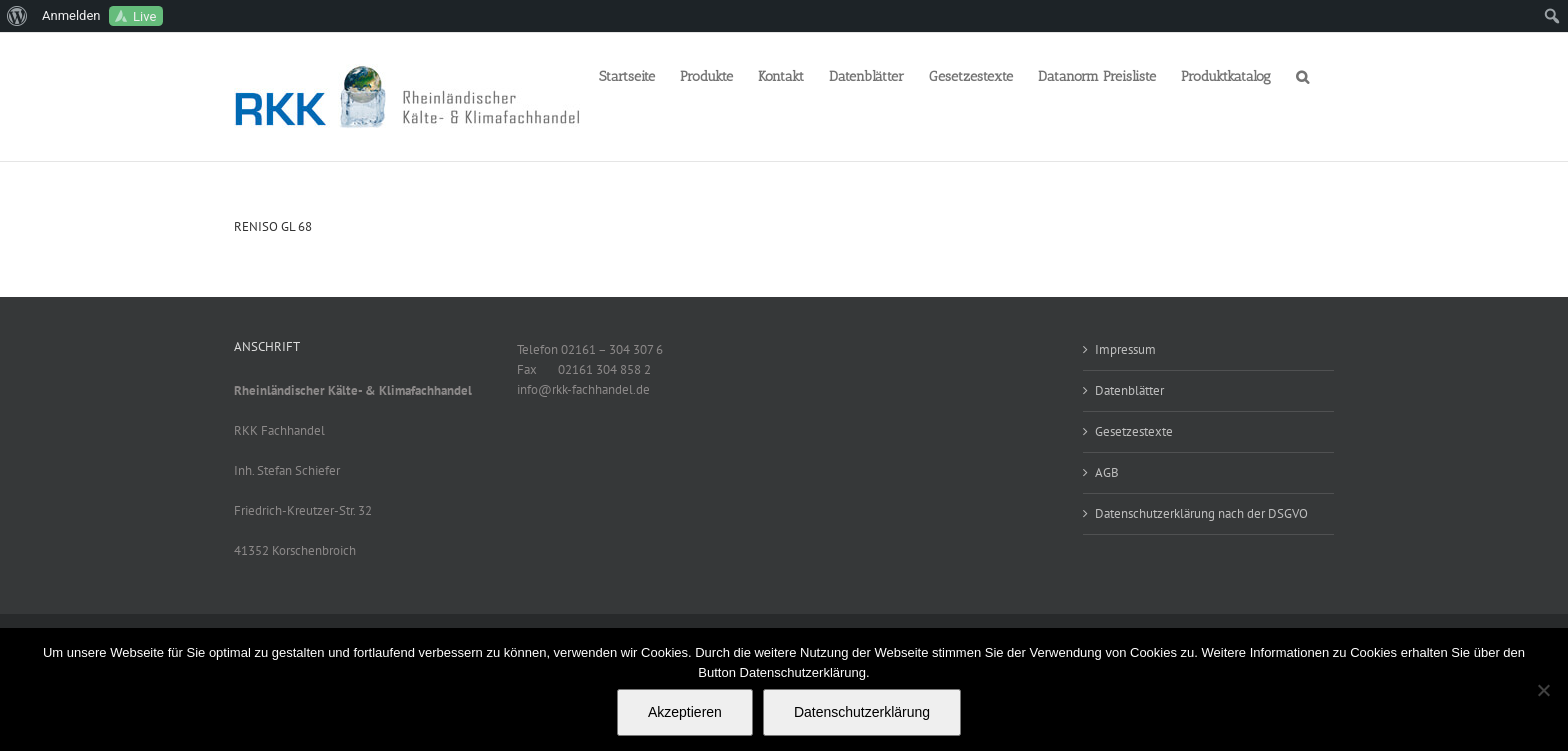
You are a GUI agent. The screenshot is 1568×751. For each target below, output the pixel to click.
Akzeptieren (685, 712)
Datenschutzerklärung (862, 712)
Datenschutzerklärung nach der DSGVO (1201, 513)
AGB (1107, 472)
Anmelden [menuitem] (71, 15)
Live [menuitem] (144, 16)
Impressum (1125, 349)
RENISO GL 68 (273, 226)
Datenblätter (1129, 390)
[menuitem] (17, 16)
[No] (1543, 690)
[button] (1302, 75)
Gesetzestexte (1134, 431)
